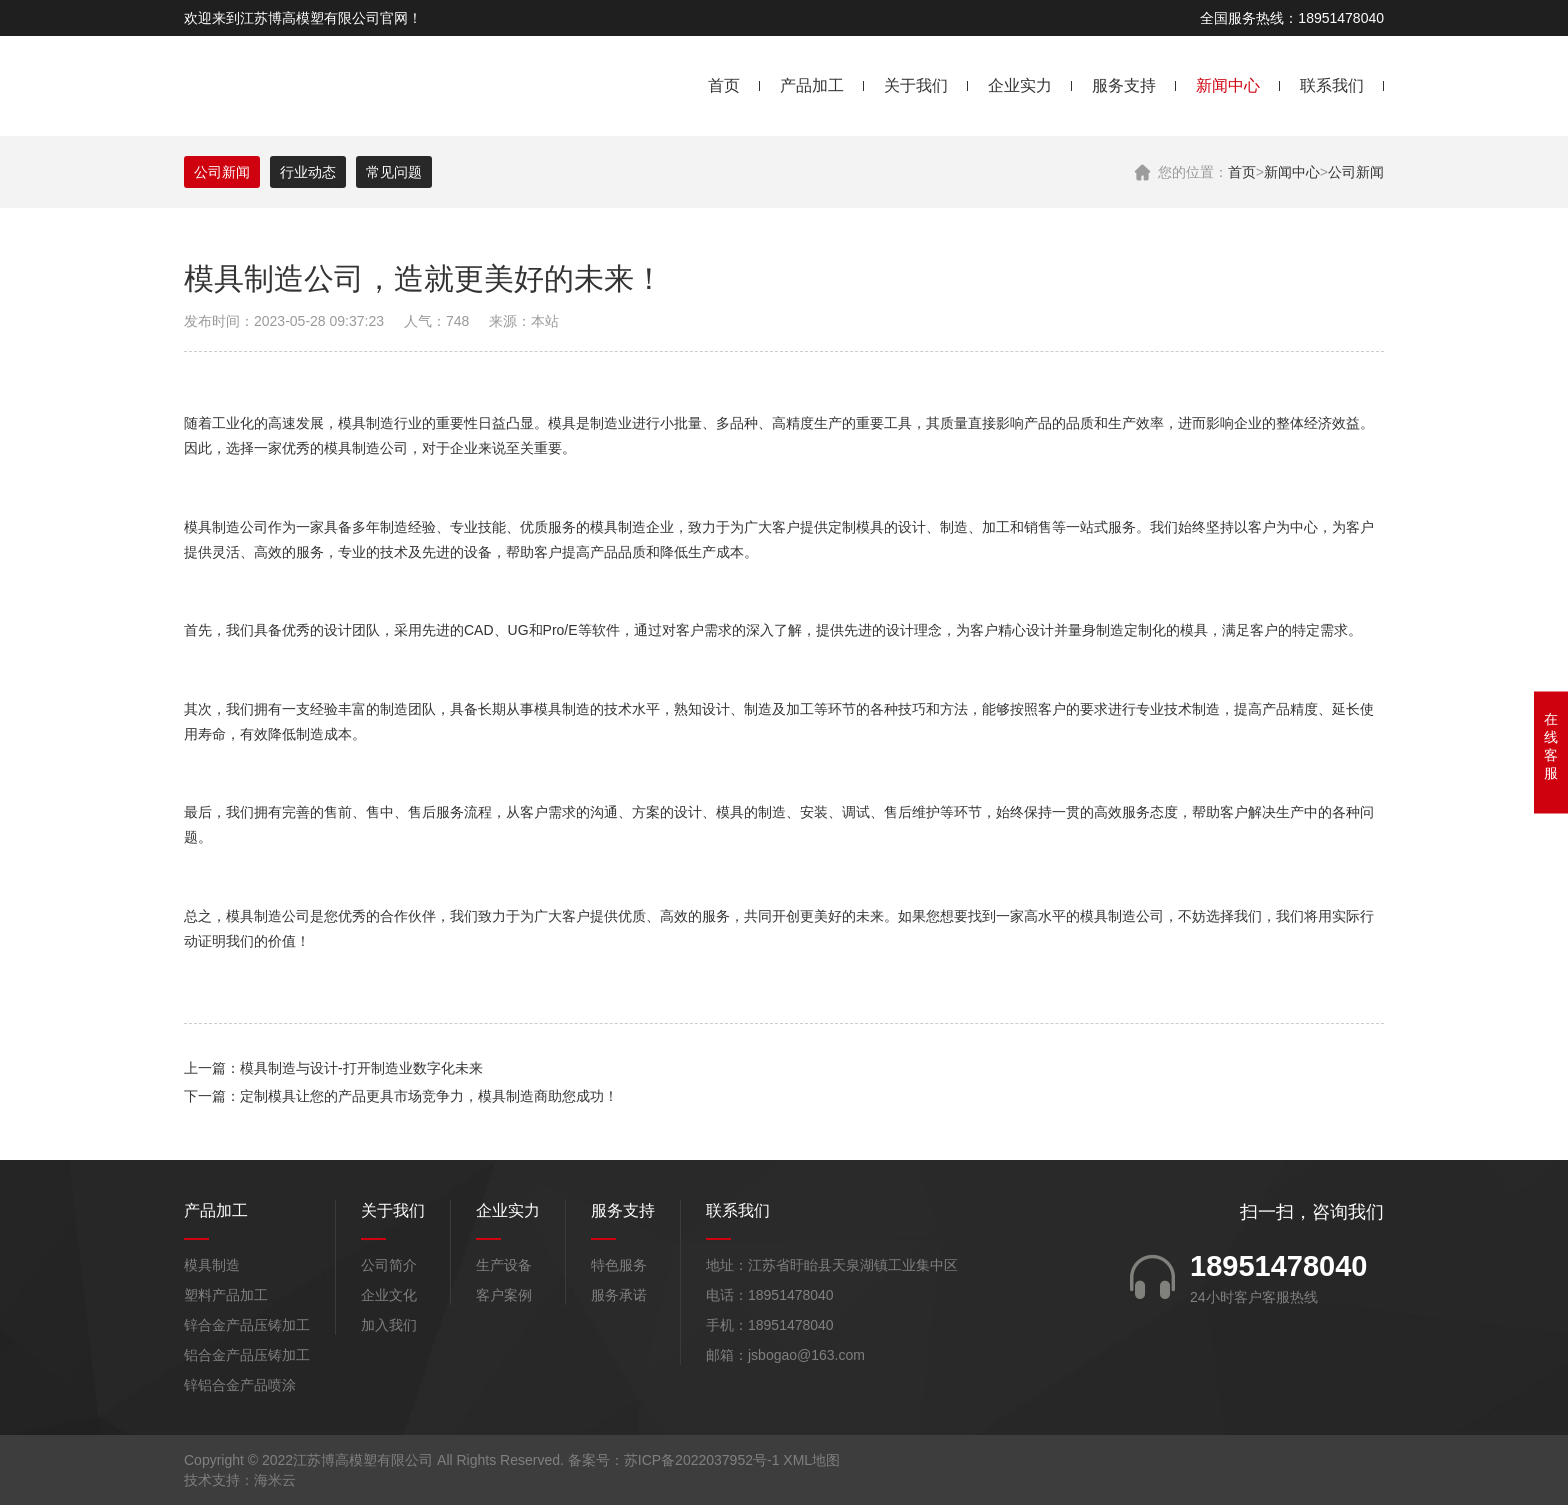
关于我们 (916, 85)
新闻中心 (1228, 85)
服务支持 (1124, 85)
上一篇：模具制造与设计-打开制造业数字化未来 (333, 1068)
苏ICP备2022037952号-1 (702, 1460)
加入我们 (389, 1325)
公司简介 (389, 1265)
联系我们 (1332, 85)
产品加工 (812, 85)
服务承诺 (619, 1295)
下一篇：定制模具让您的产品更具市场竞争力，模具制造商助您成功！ (401, 1096)
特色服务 (619, 1265)
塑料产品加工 (226, 1295)
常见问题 (394, 172)
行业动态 (308, 172)
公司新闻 (1356, 172)
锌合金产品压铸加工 (247, 1325)
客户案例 (504, 1295)
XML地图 (811, 1460)
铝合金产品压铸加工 (247, 1355)
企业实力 (1020, 85)
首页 (724, 85)
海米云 (275, 1480)
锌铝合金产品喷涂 (240, 1385)
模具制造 (212, 1265)
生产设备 (504, 1265)
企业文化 (389, 1295)
